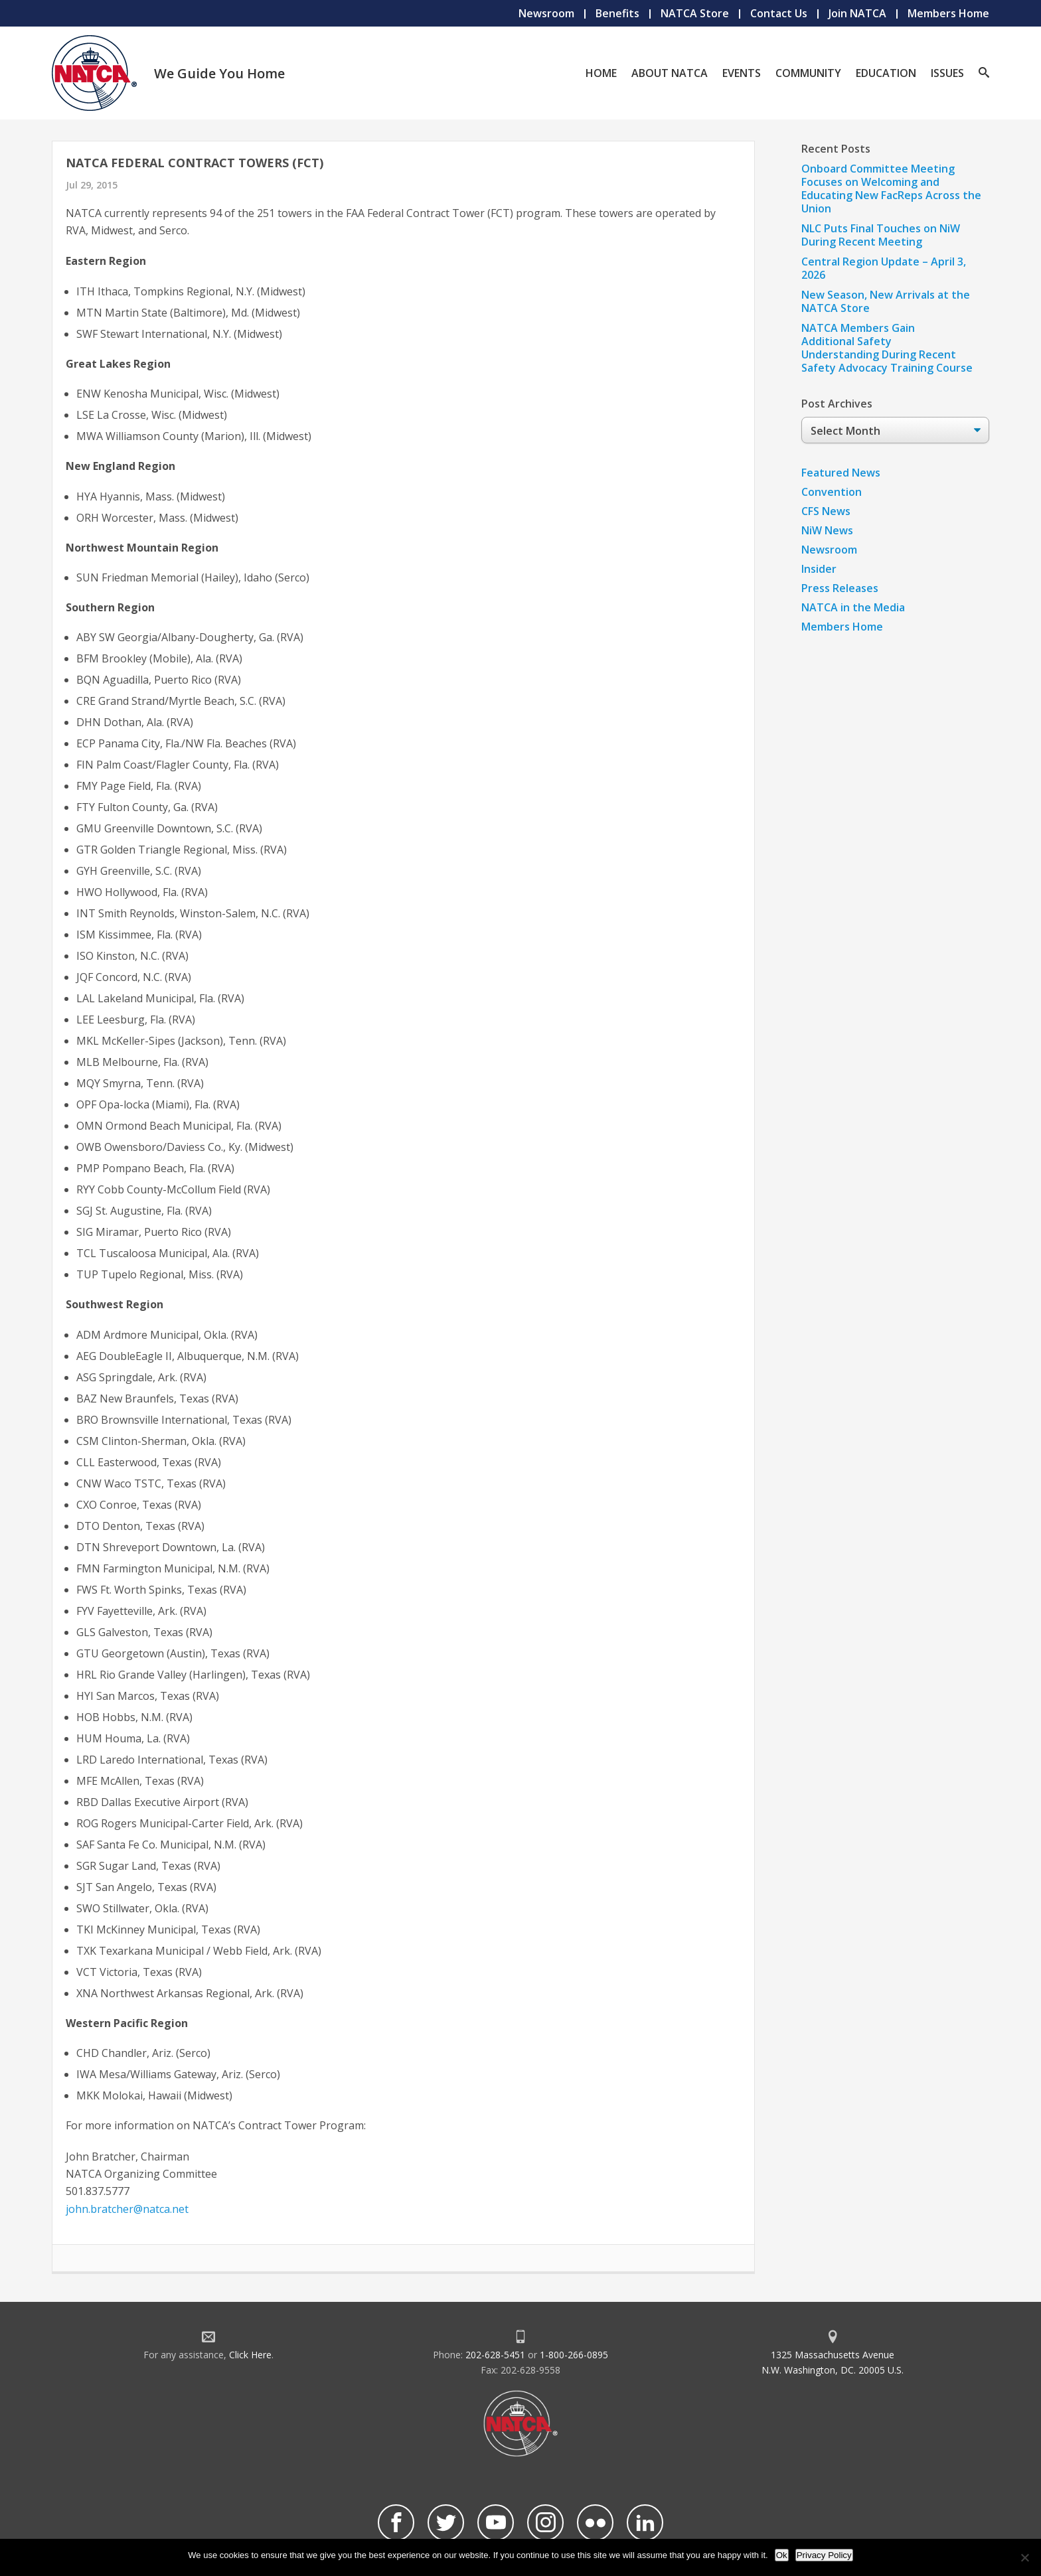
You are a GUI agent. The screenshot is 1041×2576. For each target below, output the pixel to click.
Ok (781, 2555)
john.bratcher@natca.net (127, 2209)
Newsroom (546, 13)
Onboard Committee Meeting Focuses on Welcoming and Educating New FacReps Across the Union (891, 188)
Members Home (948, 13)
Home (601, 73)
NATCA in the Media (853, 607)
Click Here (250, 2354)
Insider (819, 569)
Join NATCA (857, 13)
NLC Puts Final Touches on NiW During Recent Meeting (880, 235)
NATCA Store (695, 13)
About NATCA (669, 73)
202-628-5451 (495, 2354)
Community (808, 73)
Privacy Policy (824, 2555)
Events (741, 73)
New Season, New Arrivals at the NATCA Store (885, 301)
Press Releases (839, 588)
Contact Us (778, 13)
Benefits (617, 13)
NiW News (827, 530)
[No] (1024, 2557)
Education (886, 73)
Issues (947, 73)
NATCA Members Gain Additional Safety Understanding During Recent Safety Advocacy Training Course (887, 348)
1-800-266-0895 (574, 2354)
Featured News (840, 472)
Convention (831, 492)
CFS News (825, 511)
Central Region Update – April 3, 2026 (883, 268)
